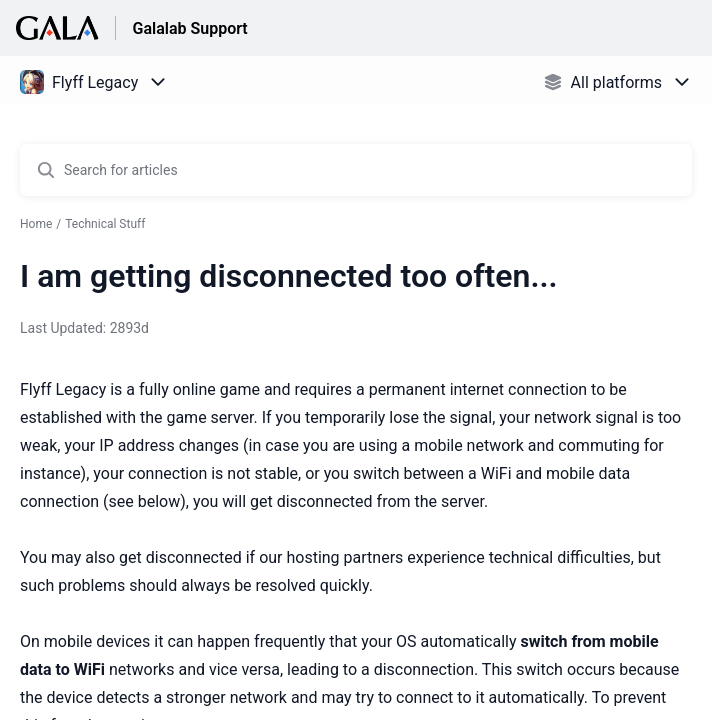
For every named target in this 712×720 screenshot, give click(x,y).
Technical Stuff (105, 224)
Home (36, 224)
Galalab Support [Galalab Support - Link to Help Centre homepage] (189, 28)
